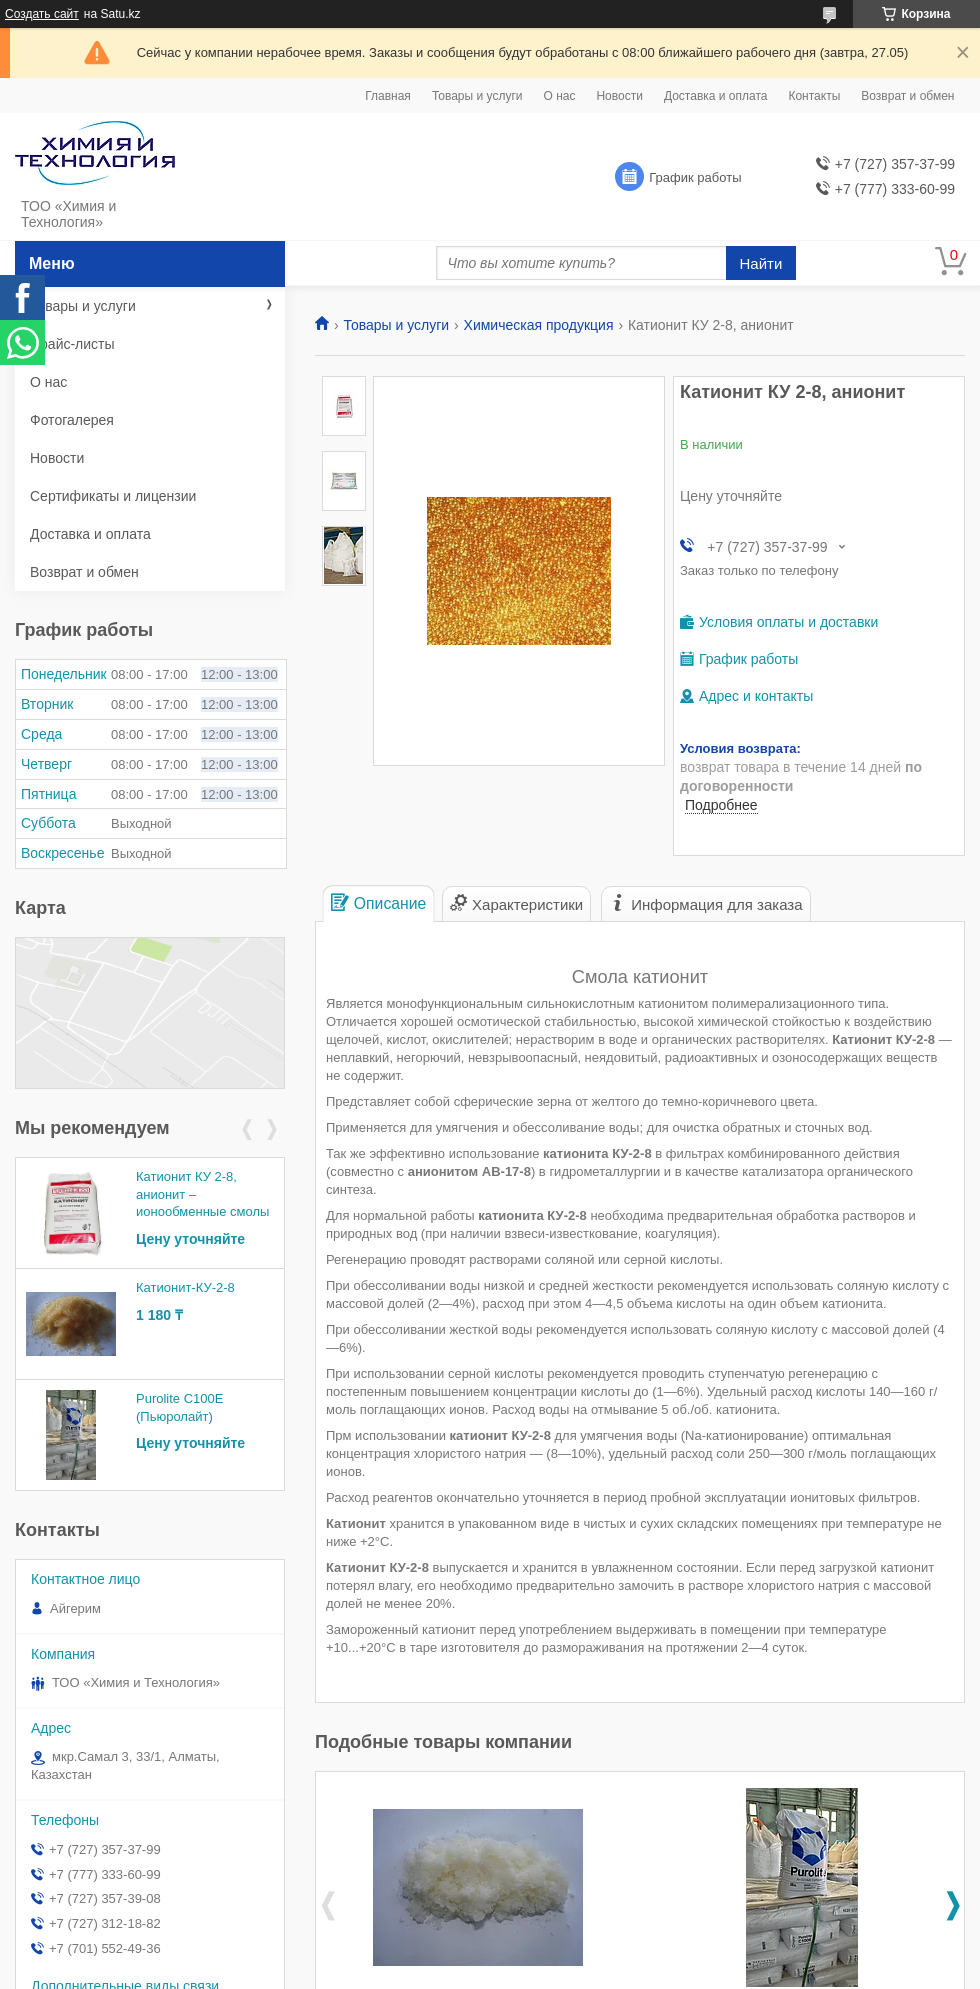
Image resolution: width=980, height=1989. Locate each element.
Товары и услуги (477, 96)
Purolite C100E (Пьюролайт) (179, 1407)
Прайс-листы (72, 344)
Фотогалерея (72, 420)
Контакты (814, 96)
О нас (559, 96)
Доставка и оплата (716, 96)
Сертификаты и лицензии (113, 496)
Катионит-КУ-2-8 (185, 1287)
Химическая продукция (539, 325)
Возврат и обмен (907, 96)
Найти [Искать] (761, 263)
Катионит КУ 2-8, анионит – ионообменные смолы (202, 1194)
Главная (388, 96)
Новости (619, 96)
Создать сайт (42, 14)
